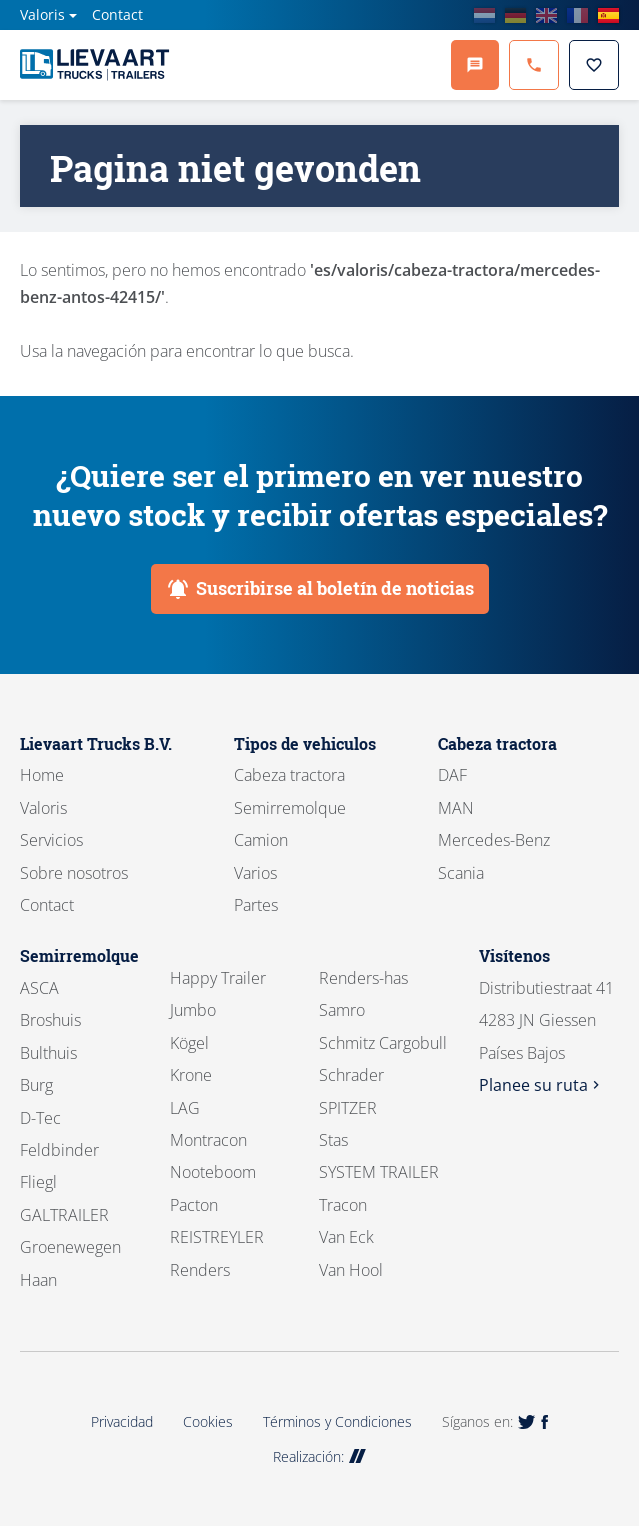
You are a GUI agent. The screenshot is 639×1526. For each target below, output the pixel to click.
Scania (461, 873)
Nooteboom (213, 1172)
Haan (38, 1280)
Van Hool (351, 1270)
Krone (191, 1075)
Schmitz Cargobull (383, 1043)
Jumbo (193, 1010)
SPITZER (348, 1108)
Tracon (343, 1205)
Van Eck (346, 1237)
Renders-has (363, 978)
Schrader (351, 1075)
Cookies (208, 1421)
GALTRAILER (64, 1215)
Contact (117, 14)
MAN (456, 808)
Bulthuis (48, 1053)
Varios (255, 873)
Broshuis (50, 1020)
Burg (36, 1085)
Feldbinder (59, 1150)
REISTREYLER (217, 1237)
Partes (256, 905)
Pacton (194, 1205)
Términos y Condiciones (337, 1421)
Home (42, 775)
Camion (261, 840)
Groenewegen (70, 1247)
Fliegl (38, 1182)
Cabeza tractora (289, 775)
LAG (185, 1108)
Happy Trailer (218, 978)
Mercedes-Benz (494, 840)
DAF (452, 775)
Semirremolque (290, 808)
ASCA (39, 988)
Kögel (189, 1043)
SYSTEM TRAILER (379, 1172)
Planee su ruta (541, 1085)
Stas (333, 1140)
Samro (342, 1010)
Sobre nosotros (74, 873)
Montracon (208, 1140)
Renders (200, 1270)
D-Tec (40, 1118)
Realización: (319, 1456)
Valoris (42, 14)
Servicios (51, 840)
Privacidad (122, 1421)
